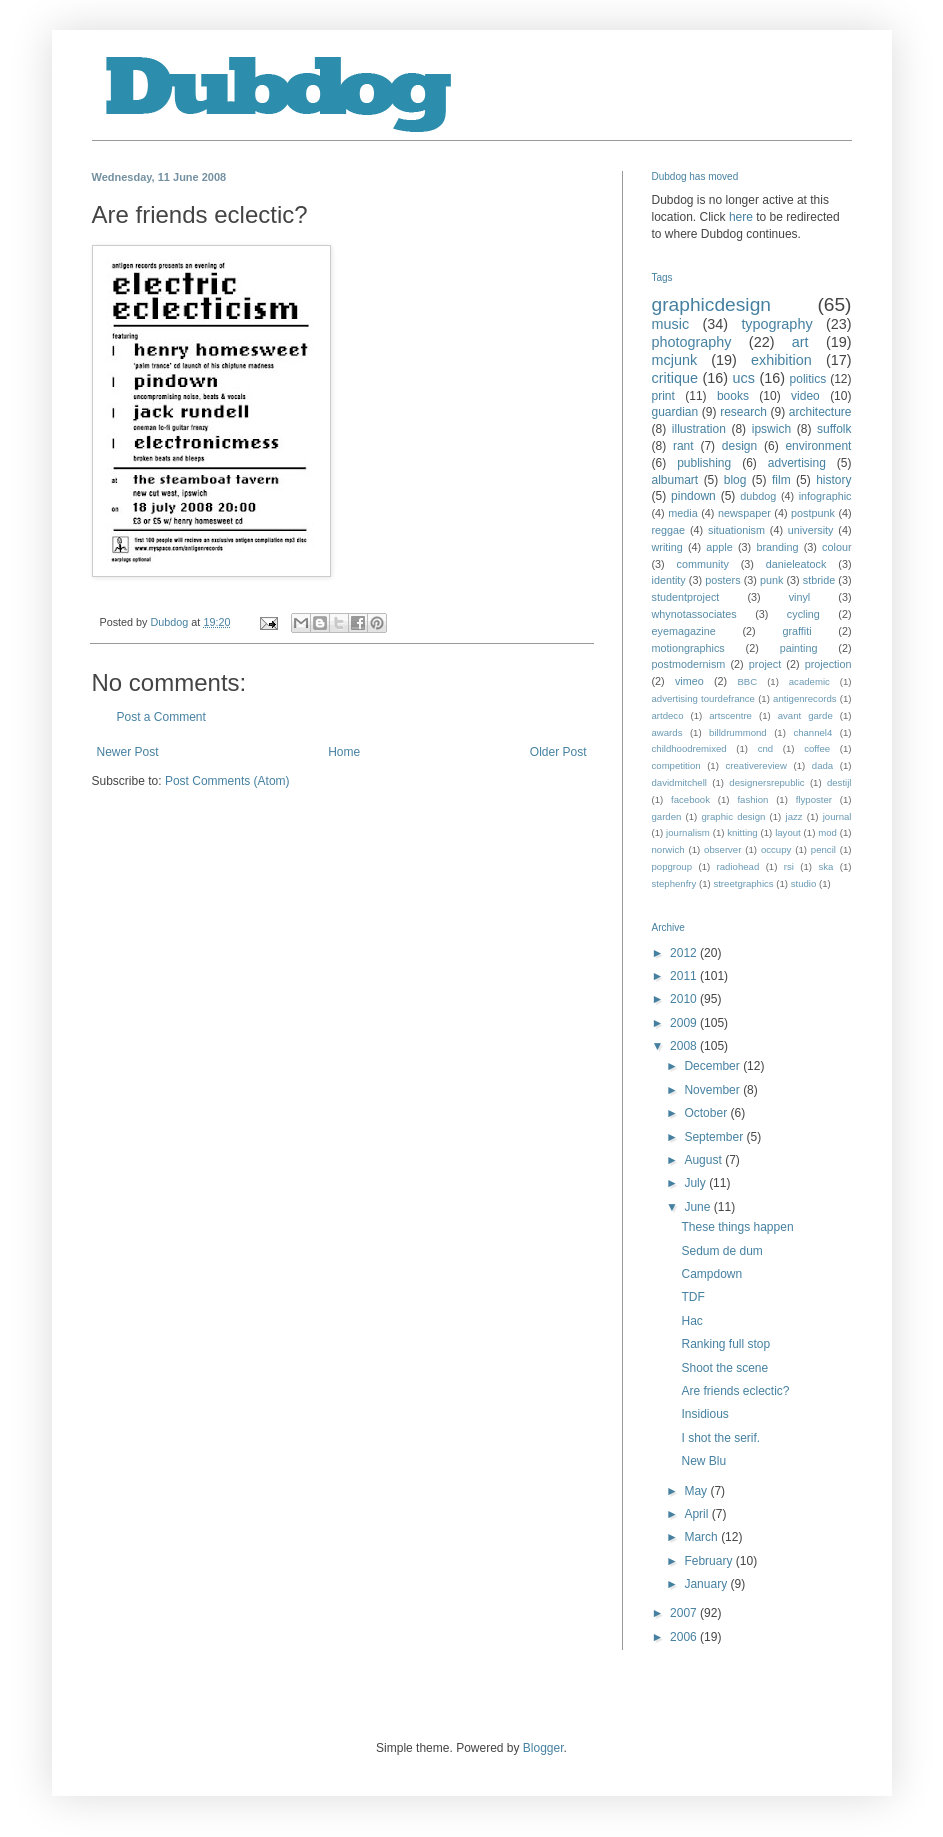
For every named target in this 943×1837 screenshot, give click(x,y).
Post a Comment (161, 717)
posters (722, 580)
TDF (692, 1297)
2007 (685, 1613)
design (739, 446)
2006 (685, 1637)
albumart (675, 480)
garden (667, 816)
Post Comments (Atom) (227, 781)
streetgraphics (743, 883)
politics (808, 379)
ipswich (771, 429)
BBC (747, 681)
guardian (675, 412)
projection (828, 664)
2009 (685, 1023)
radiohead (738, 866)
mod (827, 832)
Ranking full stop (725, 1344)
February (709, 1561)
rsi (789, 866)
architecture (820, 412)
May (697, 1491)
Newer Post (128, 752)
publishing (704, 463)
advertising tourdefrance (703, 698)
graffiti (796, 631)
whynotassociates (694, 614)
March (702, 1537)
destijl (839, 782)
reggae (669, 530)
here (741, 217)
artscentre (730, 715)
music (671, 324)
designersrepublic (766, 782)
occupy (776, 849)
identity (669, 580)
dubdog (758, 496)
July (696, 1183)
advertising (797, 463)
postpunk (813, 513)
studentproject (686, 597)
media (682, 513)
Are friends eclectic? (735, 1391)
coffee (817, 748)
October (707, 1113)
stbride (819, 580)
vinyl (800, 597)
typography (776, 324)
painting (799, 648)
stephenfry (674, 883)
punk (771, 580)
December (713, 1066)
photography (692, 342)
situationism (736, 530)
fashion (752, 799)
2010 (685, 999)
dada (822, 765)
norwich (668, 849)
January (707, 1584)
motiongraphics (688, 648)
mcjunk (675, 360)
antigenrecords (804, 698)
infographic (825, 496)
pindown (693, 496)
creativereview (756, 765)
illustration (699, 429)
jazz (794, 816)
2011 (685, 976)
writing (667, 547)
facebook (690, 799)
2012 (685, 953)
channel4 (812, 732)
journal (837, 816)
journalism (688, 832)
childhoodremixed (689, 748)
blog (735, 480)
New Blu (703, 1461)
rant (683, 446)
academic (809, 681)
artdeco (668, 715)
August (704, 1160)
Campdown (711, 1274)
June (698, 1207)
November (713, 1090)
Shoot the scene (724, 1368)
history (833, 480)
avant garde (805, 715)
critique (675, 378)
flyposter (814, 799)
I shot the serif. (720, 1438)
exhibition (781, 360)
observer (722, 849)
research (743, 412)
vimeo (689, 681)
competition (676, 765)
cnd (765, 748)
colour (836, 547)
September (715, 1137)
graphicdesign (711, 304)
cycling (803, 614)
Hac (691, 1321)
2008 (685, 1046)
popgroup (672, 866)
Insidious (704, 1414)
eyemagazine (684, 631)
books (733, 396)
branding (777, 547)
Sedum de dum (721, 1251)
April (697, 1514)
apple (719, 547)
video (805, 396)
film (781, 480)
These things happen (737, 1227)
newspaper (744, 513)
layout (788, 832)
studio (804, 883)
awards (667, 732)
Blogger (543, 1748)
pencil (823, 849)
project (765, 664)
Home (344, 752)
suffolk (834, 429)
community (703, 564)
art (800, 342)
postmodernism (689, 664)
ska (825, 866)
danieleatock (796, 564)
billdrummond (738, 732)
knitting (742, 832)
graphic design (733, 816)
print (663, 396)
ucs (744, 378)
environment (818, 446)
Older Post (558, 752)
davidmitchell (679, 782)
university (811, 530)
